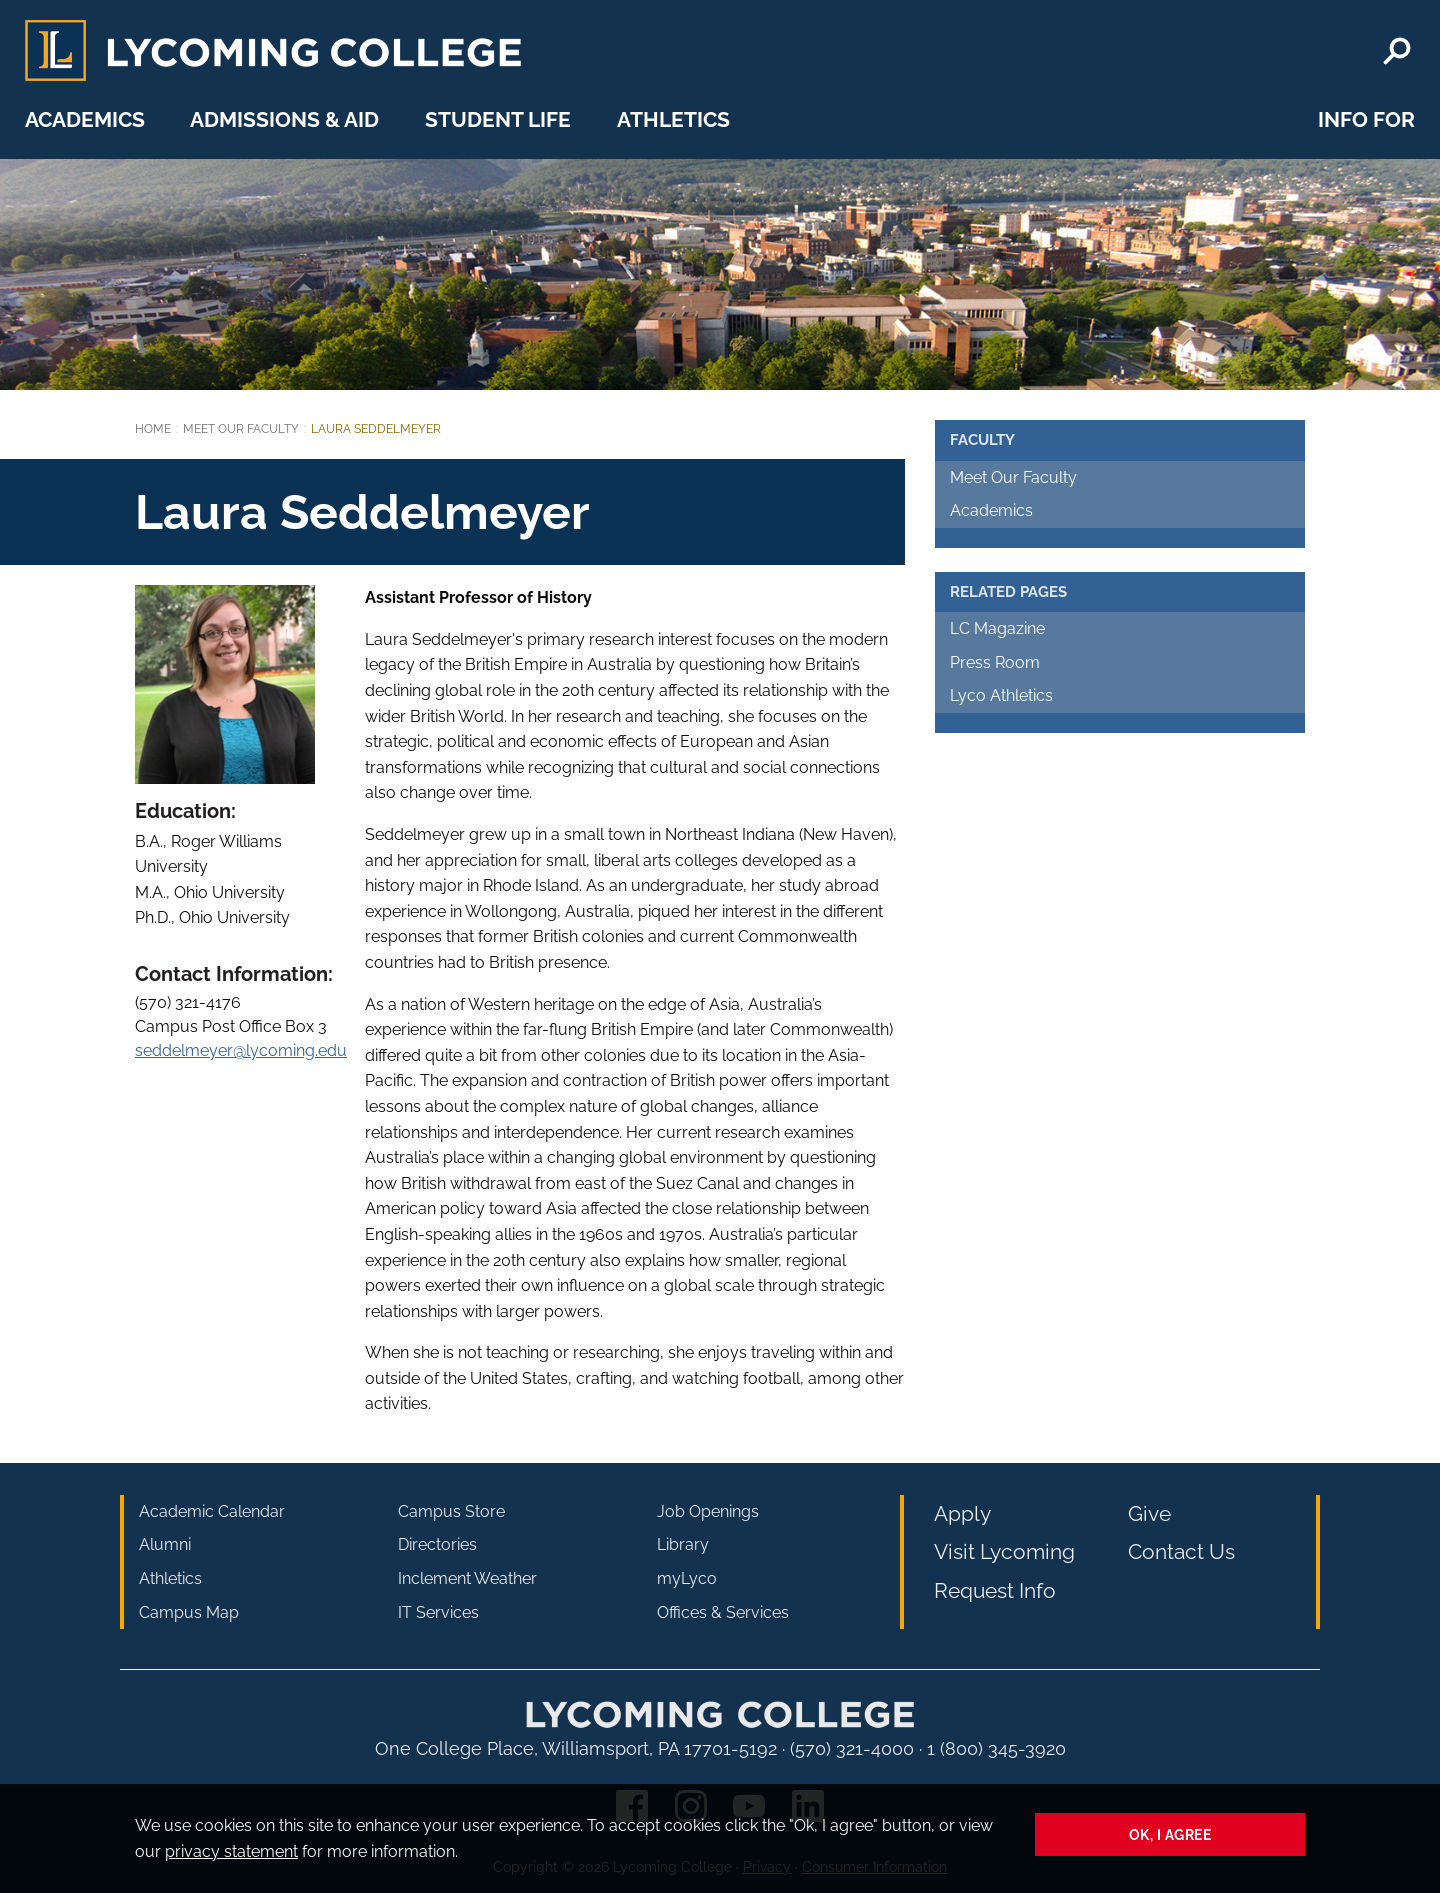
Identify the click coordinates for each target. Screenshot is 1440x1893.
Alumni (165, 1544)
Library (683, 1544)
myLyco (687, 1578)
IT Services (438, 1612)
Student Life (498, 119)
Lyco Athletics (1001, 695)
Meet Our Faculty (241, 429)
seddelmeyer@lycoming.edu (241, 1050)
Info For (1366, 119)
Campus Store (451, 1511)
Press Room (995, 662)
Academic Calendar (212, 1511)
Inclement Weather (467, 1578)
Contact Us (1181, 1551)
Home (153, 429)
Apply (962, 1513)
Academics (85, 119)
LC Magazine (997, 628)
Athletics (673, 119)
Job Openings (708, 1511)
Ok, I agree (1170, 1834)
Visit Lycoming (1004, 1551)
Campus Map (189, 1612)
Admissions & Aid (284, 119)
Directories (437, 1544)
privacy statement (231, 1851)
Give (1149, 1513)
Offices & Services (723, 1612)
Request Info (995, 1590)
